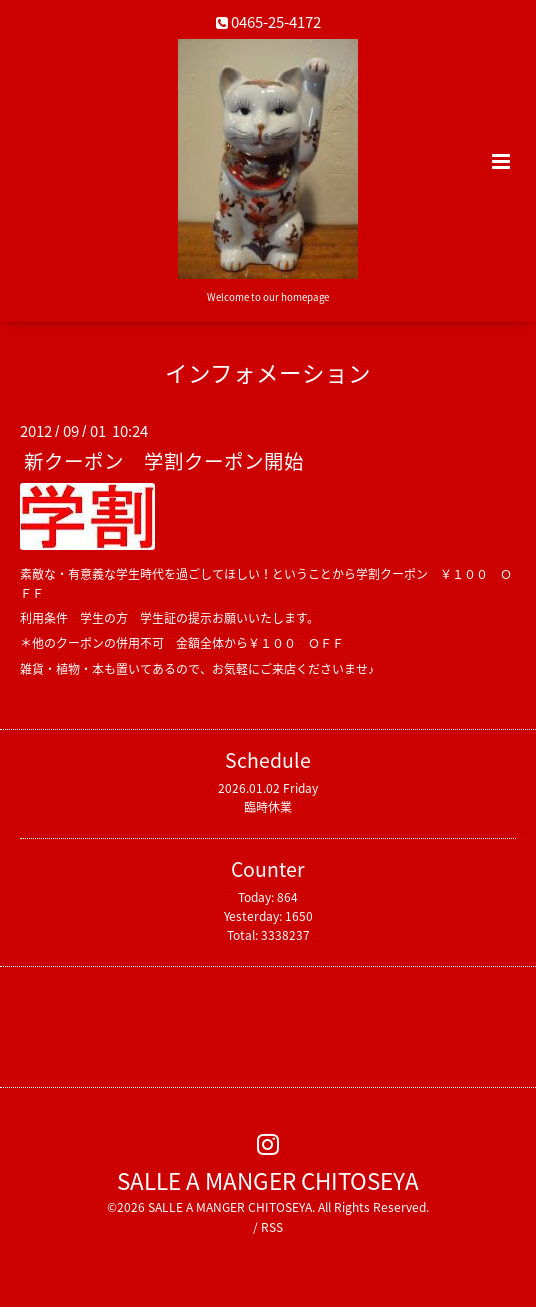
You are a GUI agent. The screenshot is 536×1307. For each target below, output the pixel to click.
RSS (272, 1227)
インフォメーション (268, 372)
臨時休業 (268, 807)
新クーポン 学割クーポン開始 (164, 460)
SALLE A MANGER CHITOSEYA (268, 1179)
